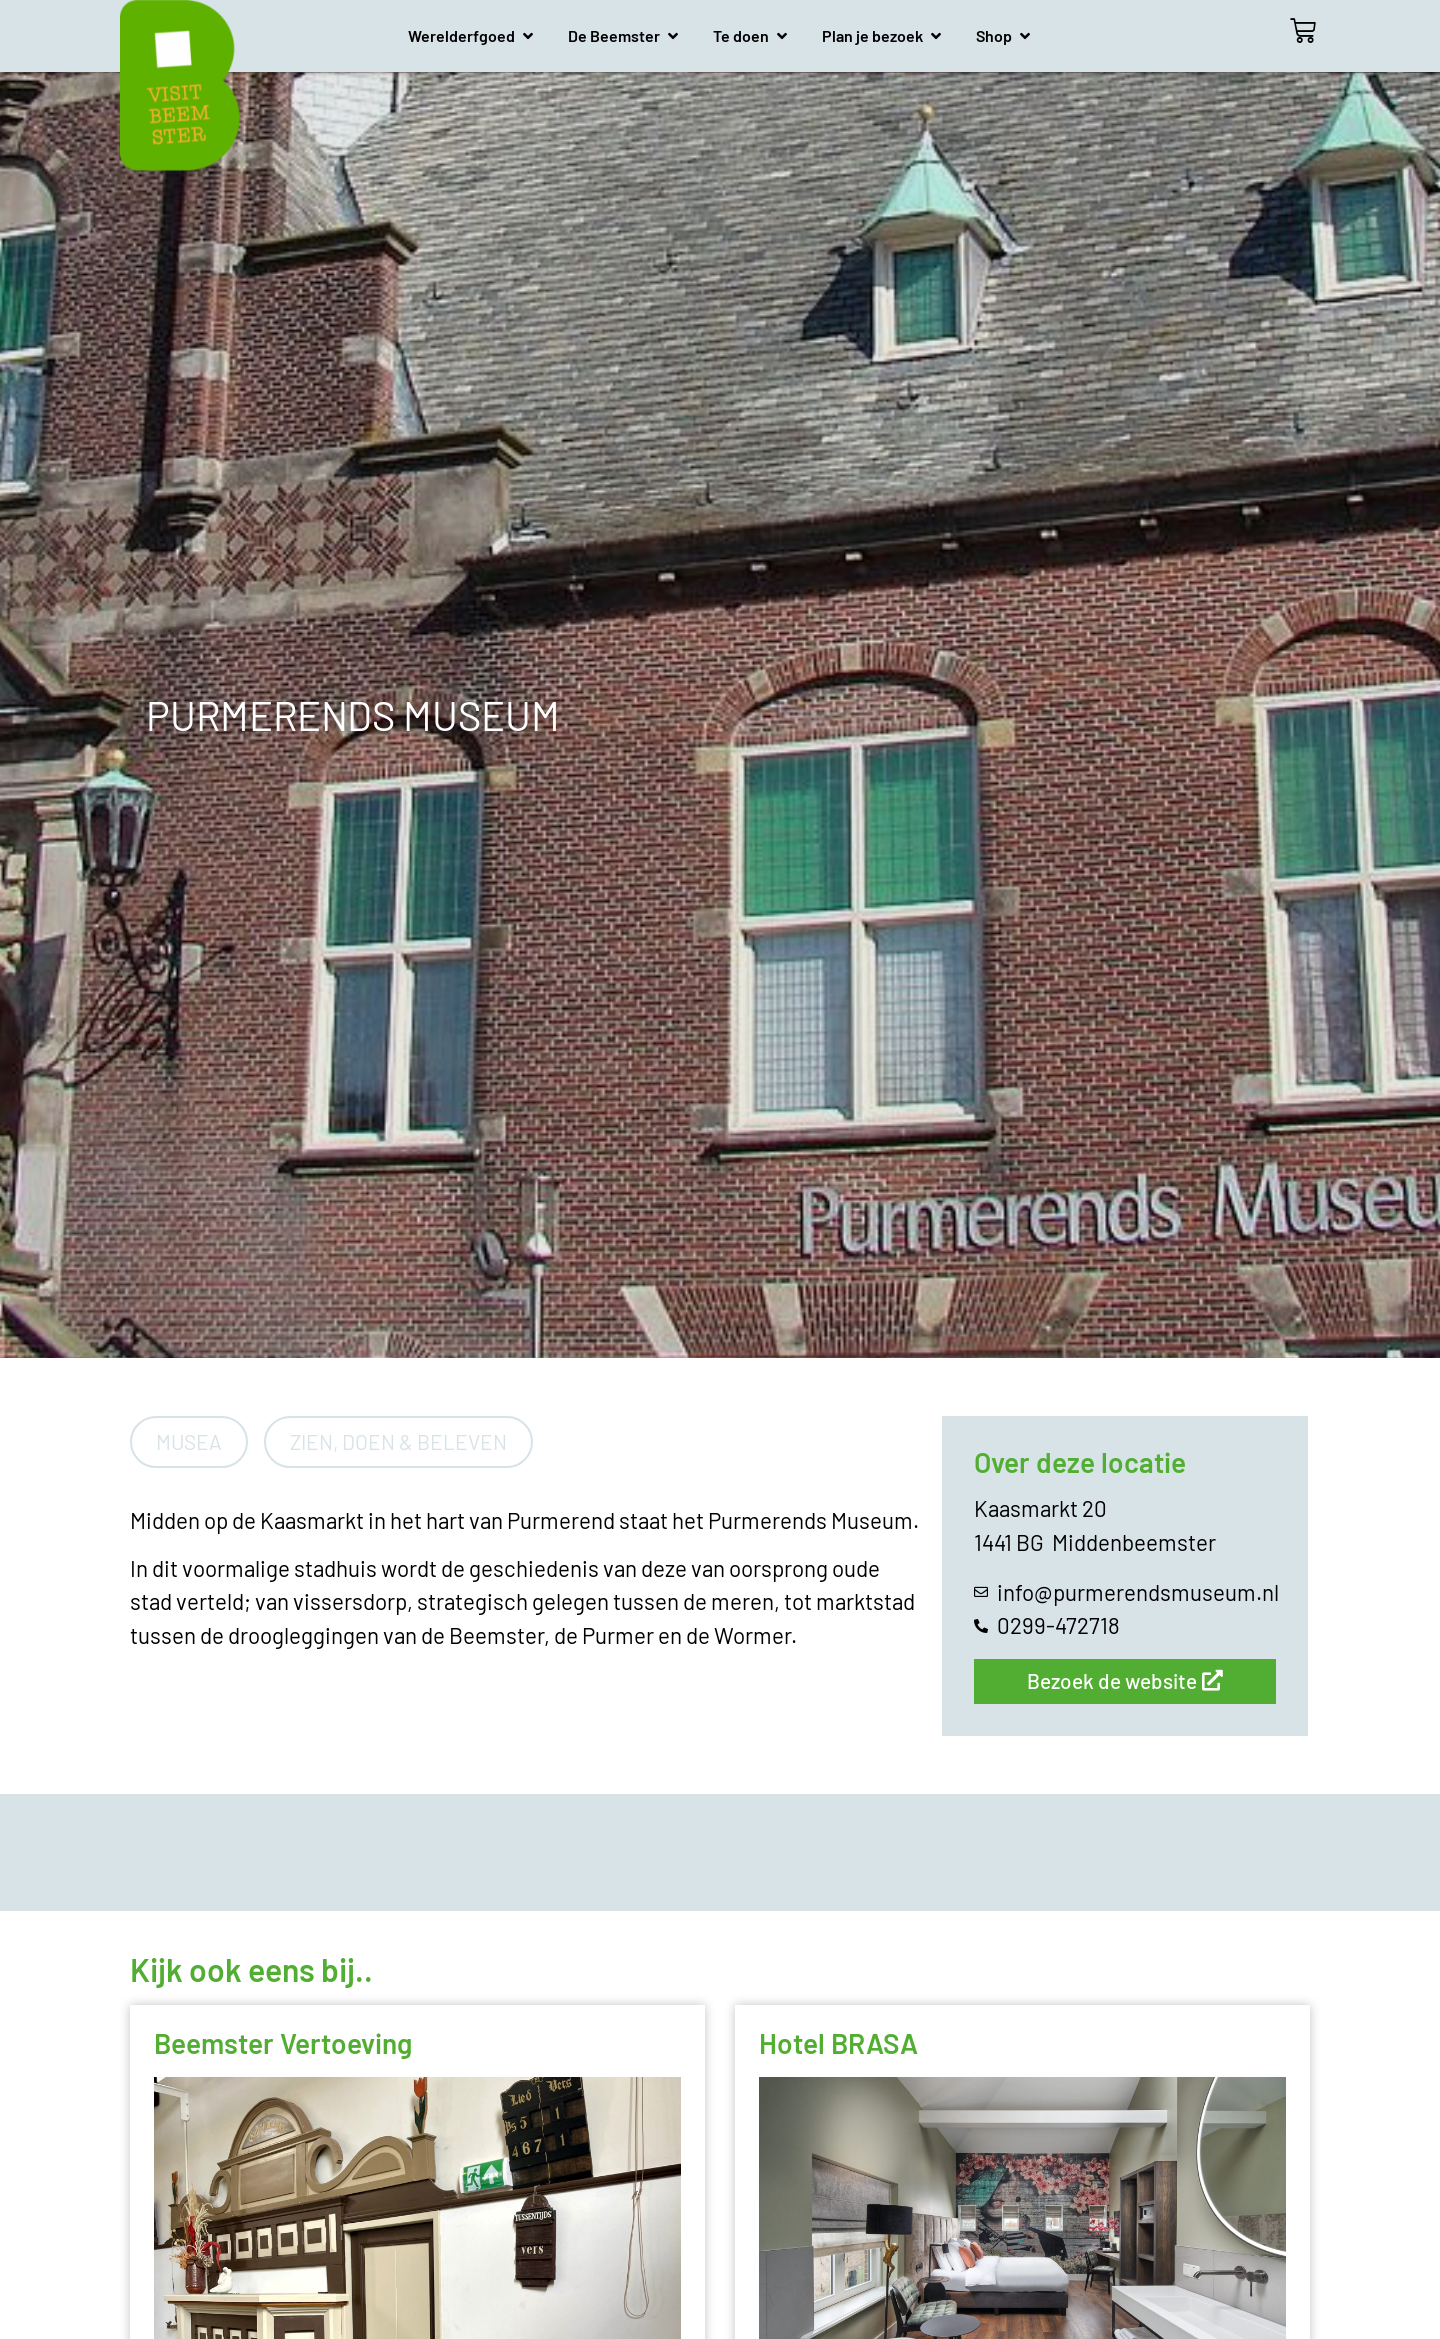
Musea (189, 1441)
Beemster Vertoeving (283, 2043)
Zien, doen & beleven (398, 1441)
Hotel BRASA (838, 2043)
